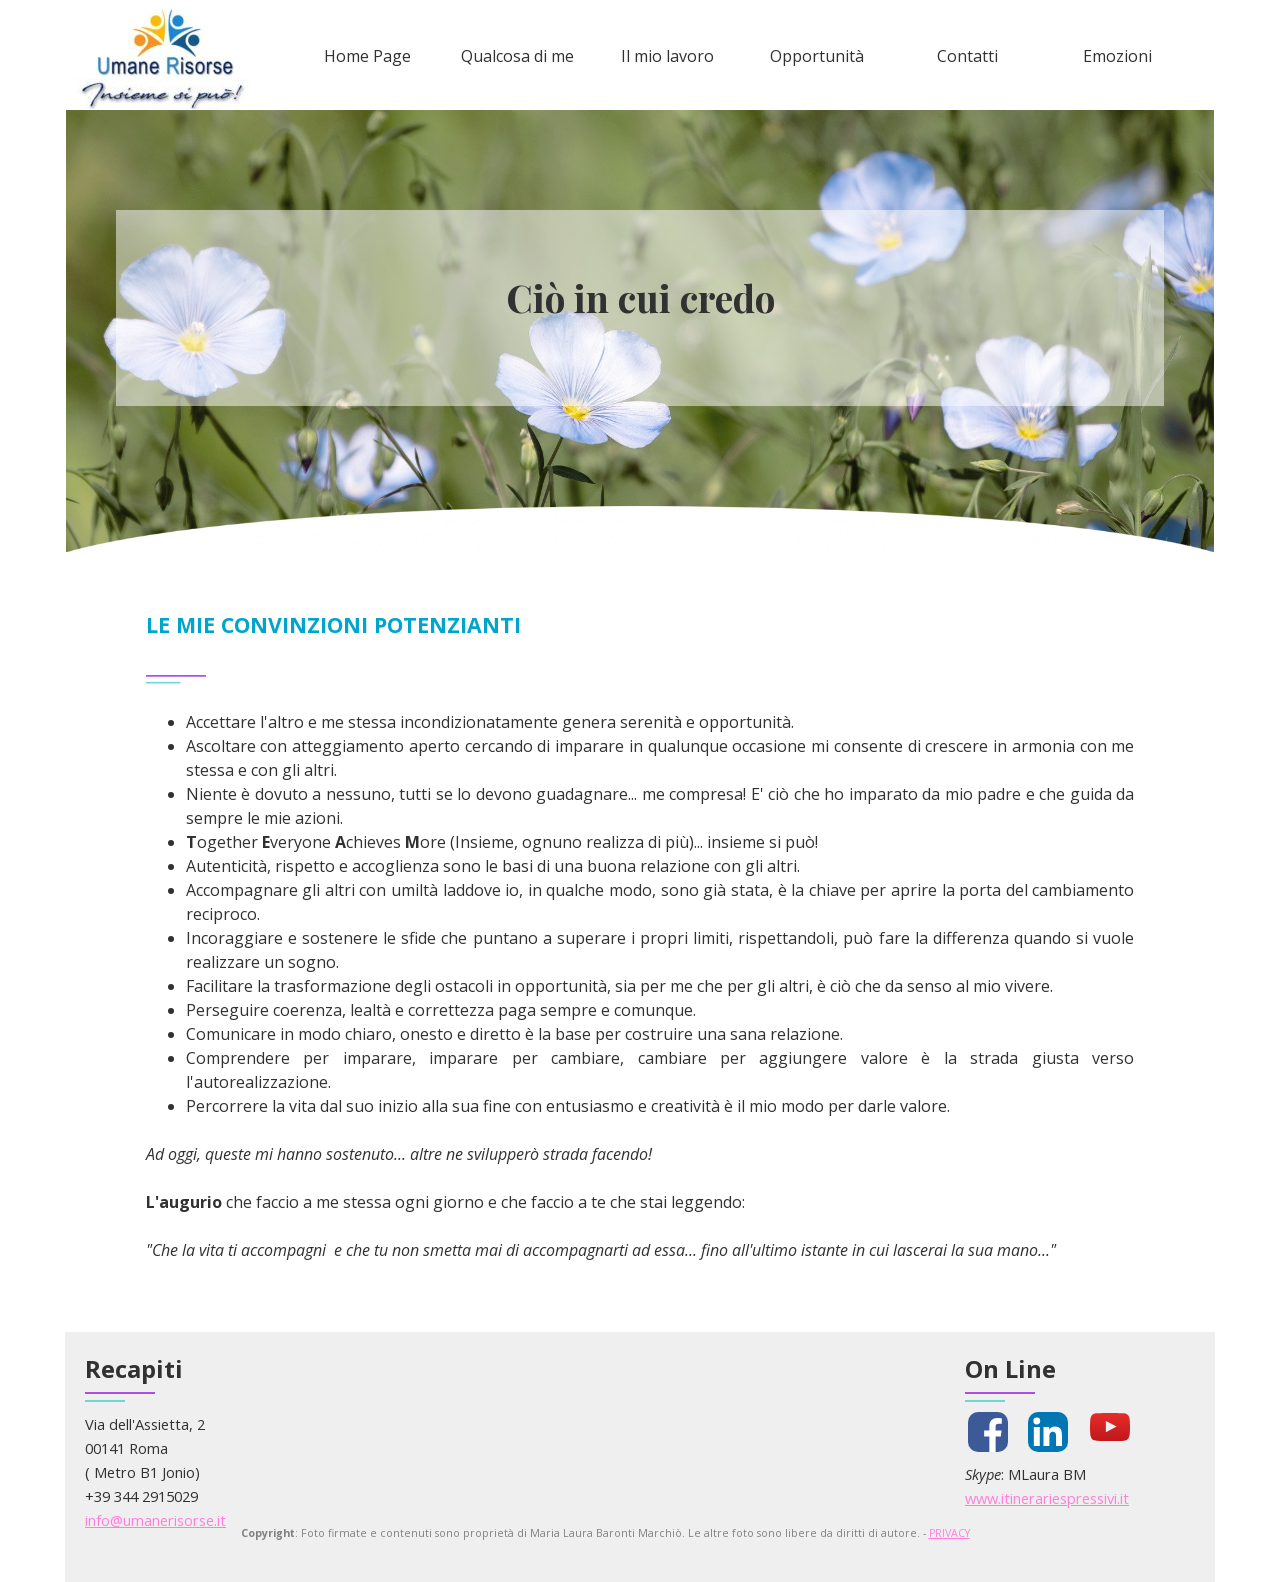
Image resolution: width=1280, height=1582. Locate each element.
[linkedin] (1048, 1432)
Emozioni (1117, 56)
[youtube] (1110, 1427)
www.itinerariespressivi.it (1047, 1498)
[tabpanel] (640, 298)
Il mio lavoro (667, 56)
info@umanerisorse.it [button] (155, 1520)
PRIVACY (949, 1533)
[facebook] (988, 1432)
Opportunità (817, 56)
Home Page (367, 56)
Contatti (967, 56)
